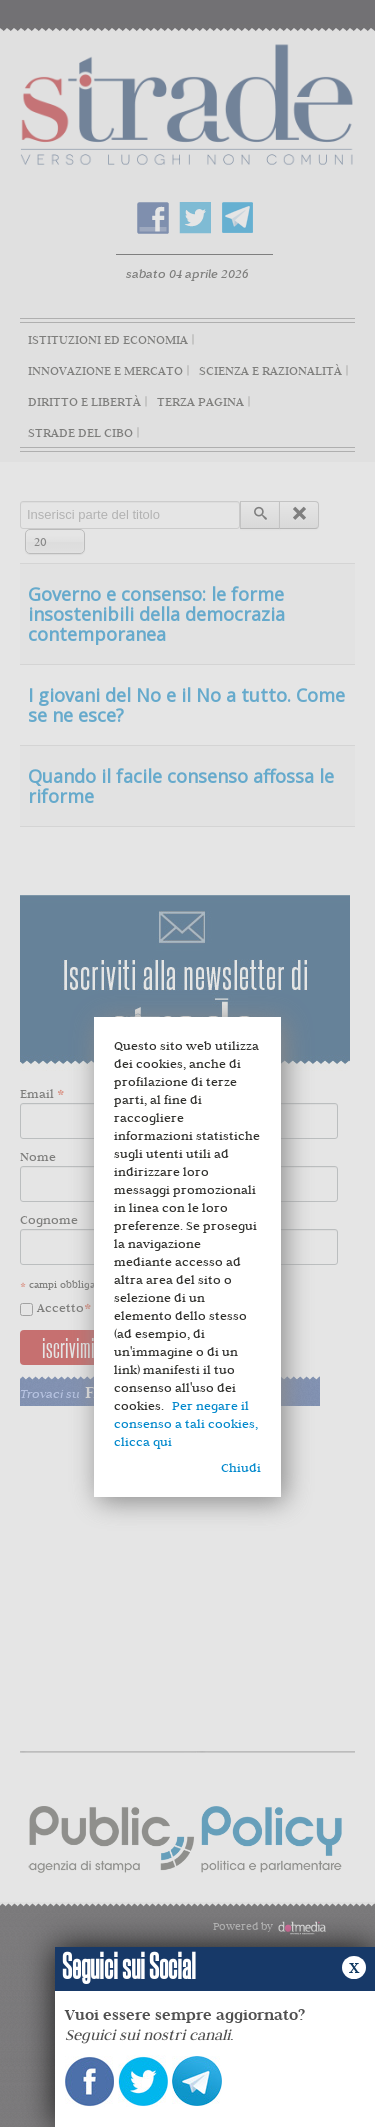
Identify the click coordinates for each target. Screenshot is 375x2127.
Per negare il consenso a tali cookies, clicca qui (186, 1423)
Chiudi (241, 1467)
